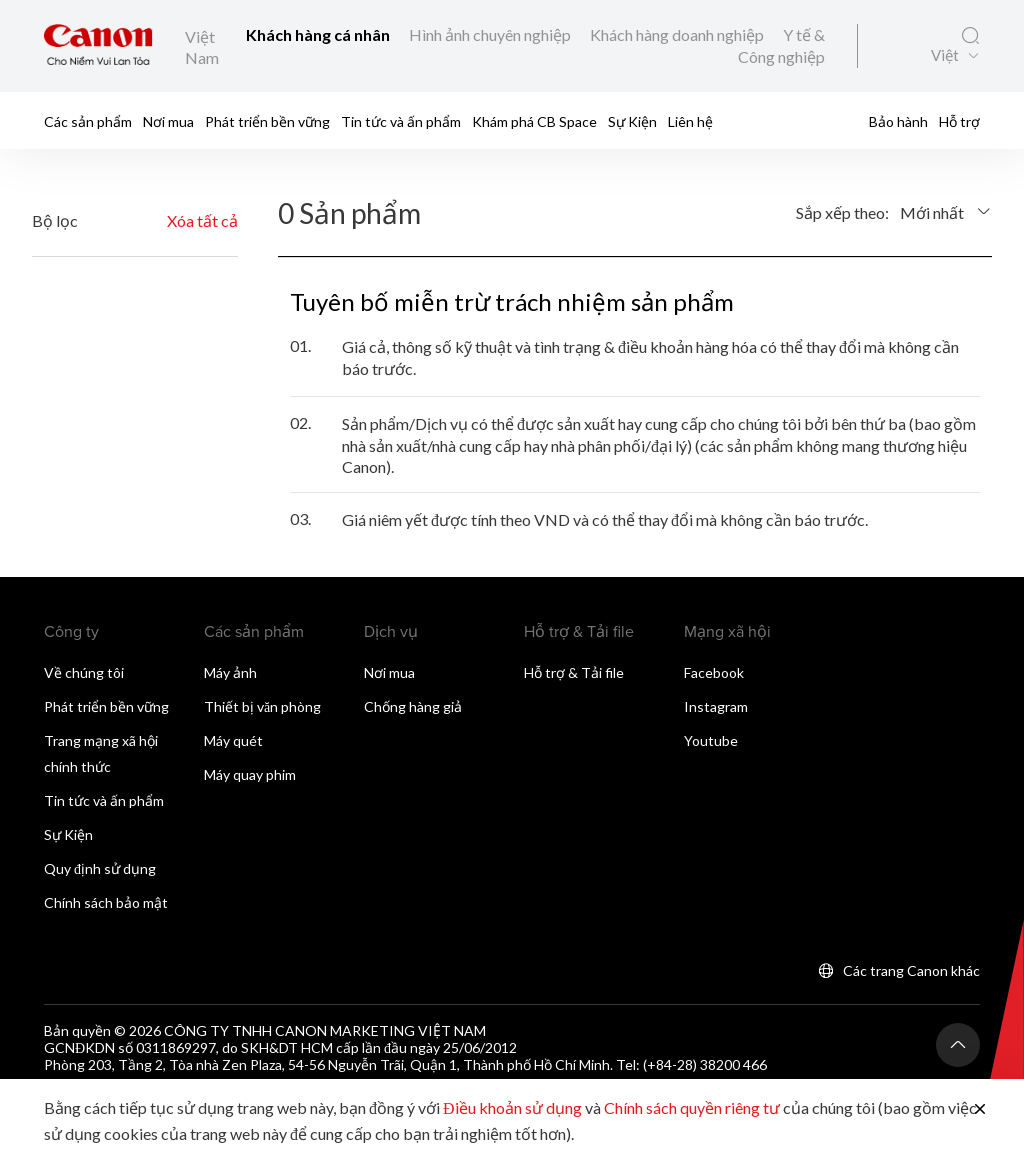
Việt (945, 55)
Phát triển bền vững (267, 121)
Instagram (716, 706)
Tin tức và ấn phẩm (401, 121)
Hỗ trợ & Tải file (574, 672)
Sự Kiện (632, 121)
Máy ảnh (230, 672)
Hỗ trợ (959, 121)
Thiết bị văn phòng (262, 706)
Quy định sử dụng (100, 868)
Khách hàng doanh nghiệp (678, 34)
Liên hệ (690, 121)
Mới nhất (932, 212)
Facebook (714, 672)
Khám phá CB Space (534, 121)
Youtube (711, 740)
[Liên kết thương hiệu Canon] (98, 46)
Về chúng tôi (84, 672)
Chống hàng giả (413, 706)
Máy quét (233, 740)
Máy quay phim (250, 774)
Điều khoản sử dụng (512, 1107)
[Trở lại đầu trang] (958, 1045)
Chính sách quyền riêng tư (692, 1107)
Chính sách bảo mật (106, 902)
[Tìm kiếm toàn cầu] (970, 36)
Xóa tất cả (202, 220)
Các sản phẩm (88, 121)
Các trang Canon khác (911, 970)
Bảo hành (898, 121)
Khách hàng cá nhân (319, 34)
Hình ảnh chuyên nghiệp (491, 34)
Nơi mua (168, 121)
